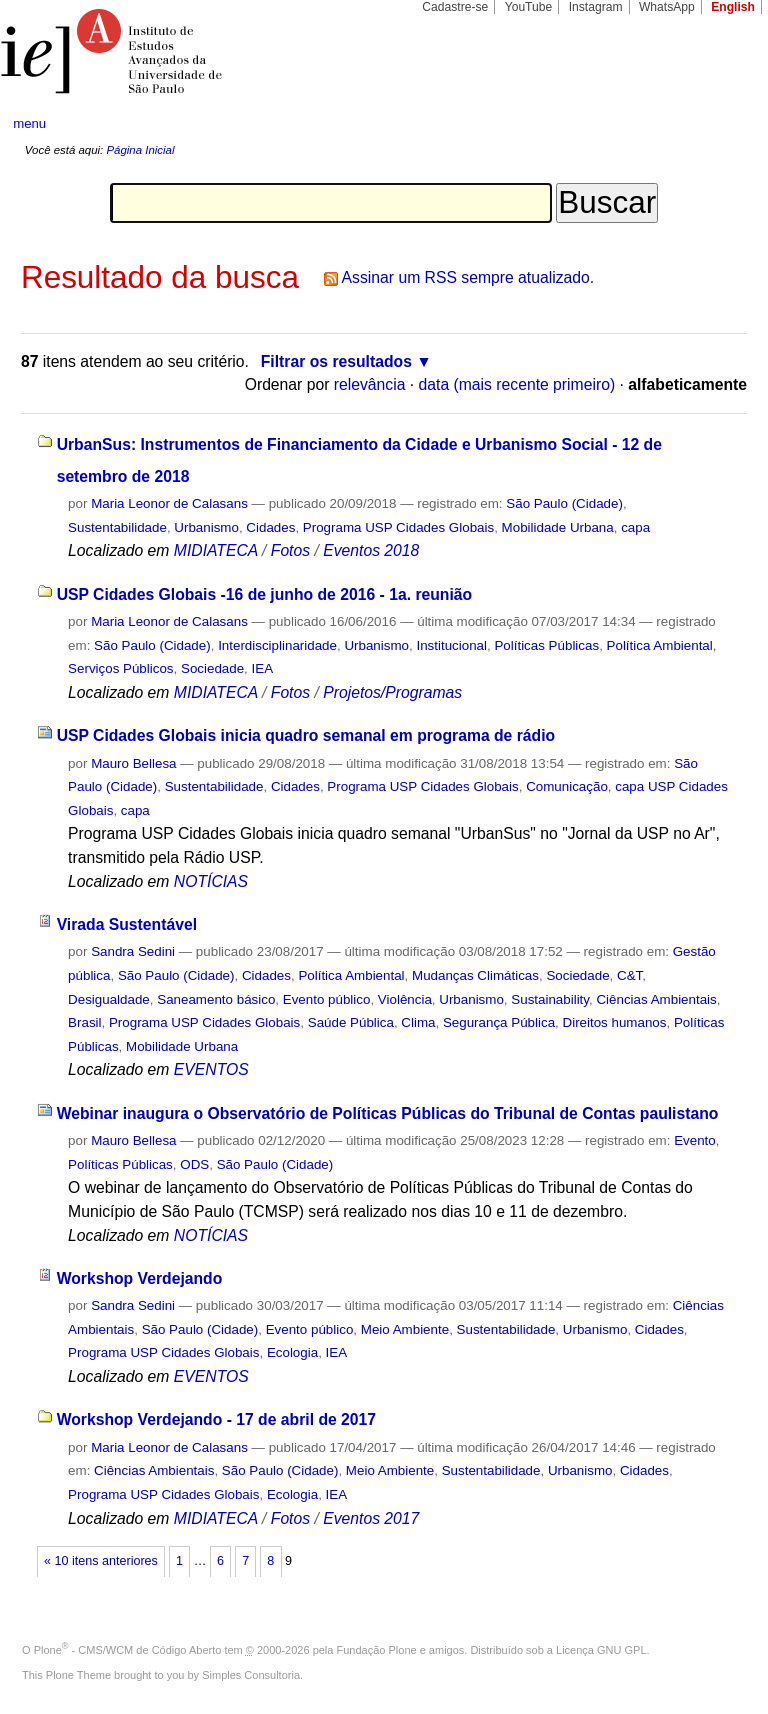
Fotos (290, 550)
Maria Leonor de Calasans (169, 503)
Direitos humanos (615, 1022)
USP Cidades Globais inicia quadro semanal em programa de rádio (306, 735)
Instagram (596, 7)
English (733, 7)
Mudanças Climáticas (475, 975)
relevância (370, 384)
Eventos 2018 (371, 550)
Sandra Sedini (133, 951)
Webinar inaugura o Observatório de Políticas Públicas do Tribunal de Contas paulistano (388, 1113)
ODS (194, 1164)
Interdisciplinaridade (277, 645)
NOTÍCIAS (211, 881)
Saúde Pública (351, 1022)
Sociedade (212, 668)
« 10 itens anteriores (101, 1561)
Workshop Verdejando (140, 1278)
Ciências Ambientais (656, 999)
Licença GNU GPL (601, 1650)
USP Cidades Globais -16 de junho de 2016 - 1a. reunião (265, 594)
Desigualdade (109, 999)
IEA (263, 668)
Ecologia (292, 1352)
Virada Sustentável (127, 924)
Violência (405, 999)
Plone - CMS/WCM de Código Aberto (128, 1650)
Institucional (451, 645)
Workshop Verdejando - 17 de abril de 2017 (216, 1419)
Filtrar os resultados (336, 361)
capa (635, 527)
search (714, 124)
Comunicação (567, 786)
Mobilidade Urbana (558, 527)
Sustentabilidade (117, 527)
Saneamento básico (216, 999)
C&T (629, 975)
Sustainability (550, 999)
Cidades (270, 527)
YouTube (529, 7)
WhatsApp (667, 7)
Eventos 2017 (371, 1518)
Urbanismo (206, 527)
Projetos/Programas (392, 692)
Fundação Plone (377, 1650)
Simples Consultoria (251, 1675)
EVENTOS (211, 1069)
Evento (695, 1140)
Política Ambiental (660, 645)
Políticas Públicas (546, 645)
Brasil (84, 1022)
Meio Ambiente (405, 1329)
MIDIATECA (216, 550)
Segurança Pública (499, 1022)
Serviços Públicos (120, 668)
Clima (418, 1022)
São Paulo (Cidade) (564, 503)
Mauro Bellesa (133, 763)
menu (29, 123)
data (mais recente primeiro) (517, 384)
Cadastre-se (455, 7)
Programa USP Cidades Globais (398, 527)
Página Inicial (140, 150)
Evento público (327, 999)
